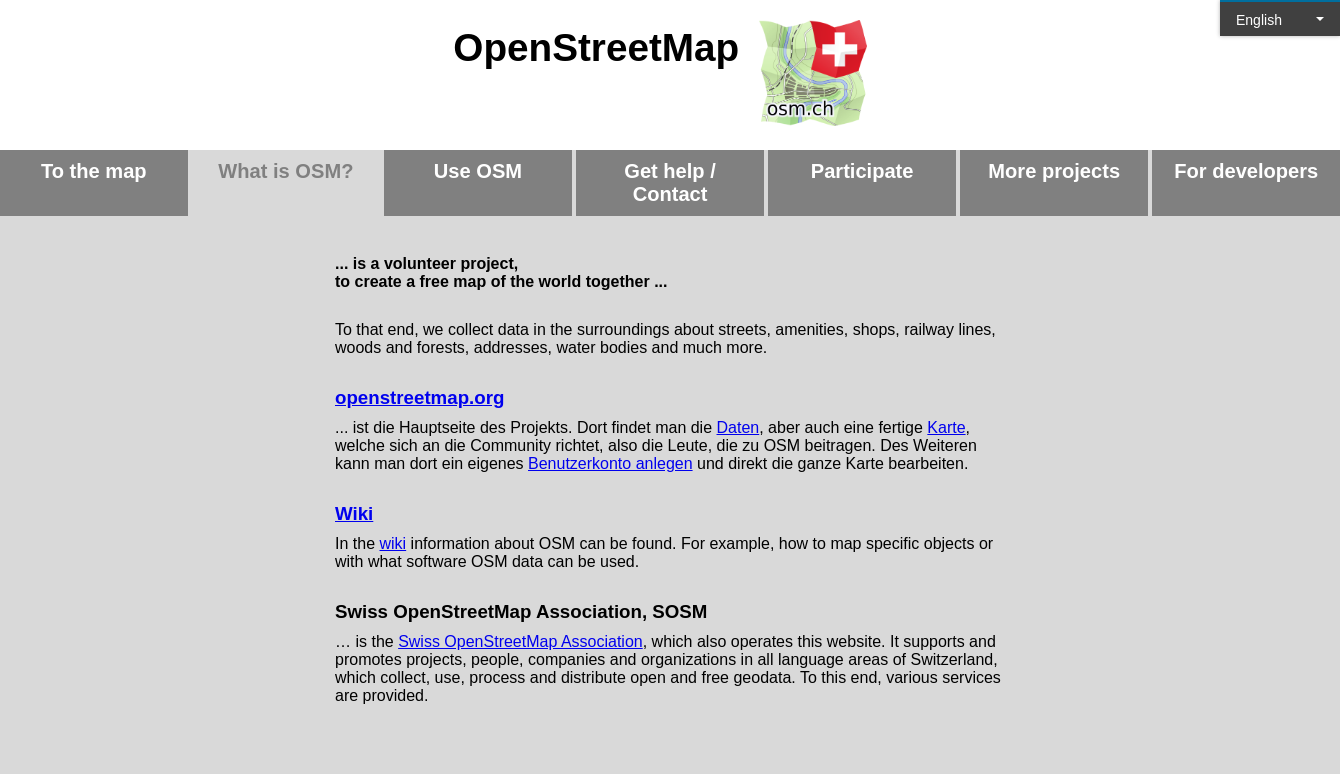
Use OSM (478, 171)
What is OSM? (285, 171)
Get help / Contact (670, 182)
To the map (94, 171)
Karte (946, 427)
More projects (1054, 171)
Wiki (354, 513)
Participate (862, 171)
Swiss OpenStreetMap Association (520, 641)
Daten (738, 427)
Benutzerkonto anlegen (610, 463)
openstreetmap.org (419, 397)
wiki (392, 543)
